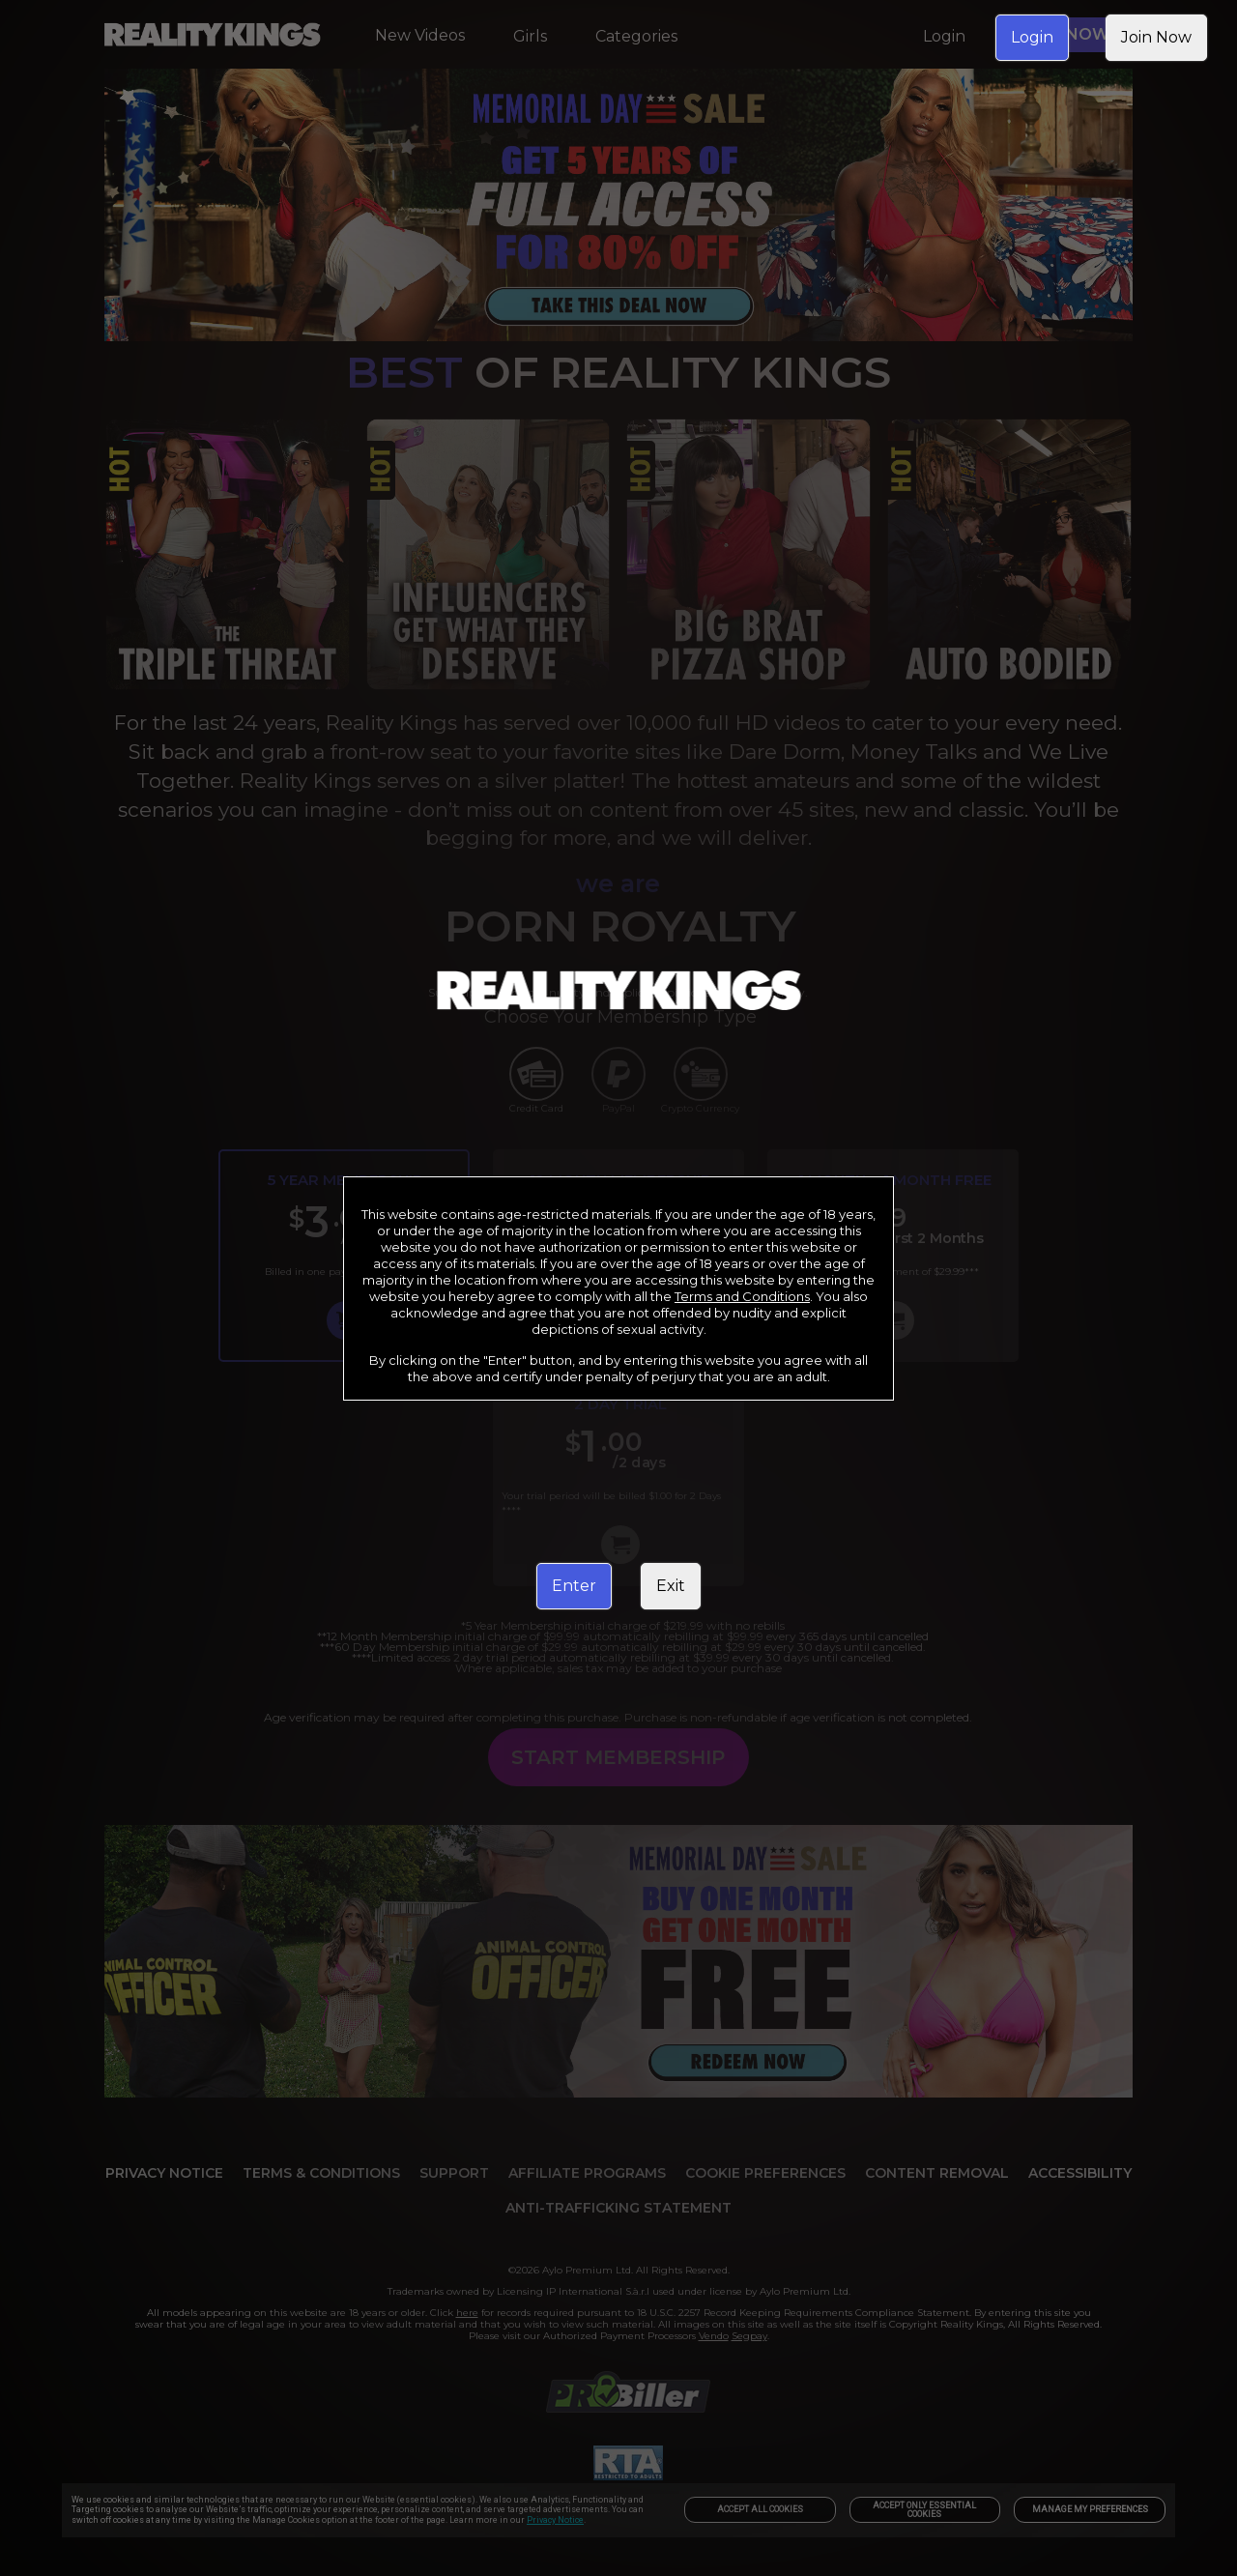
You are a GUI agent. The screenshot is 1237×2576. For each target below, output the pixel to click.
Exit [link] (670, 1586)
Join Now (1156, 37)
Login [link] (1032, 37)
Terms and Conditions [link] (742, 1296)
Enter (574, 1586)
